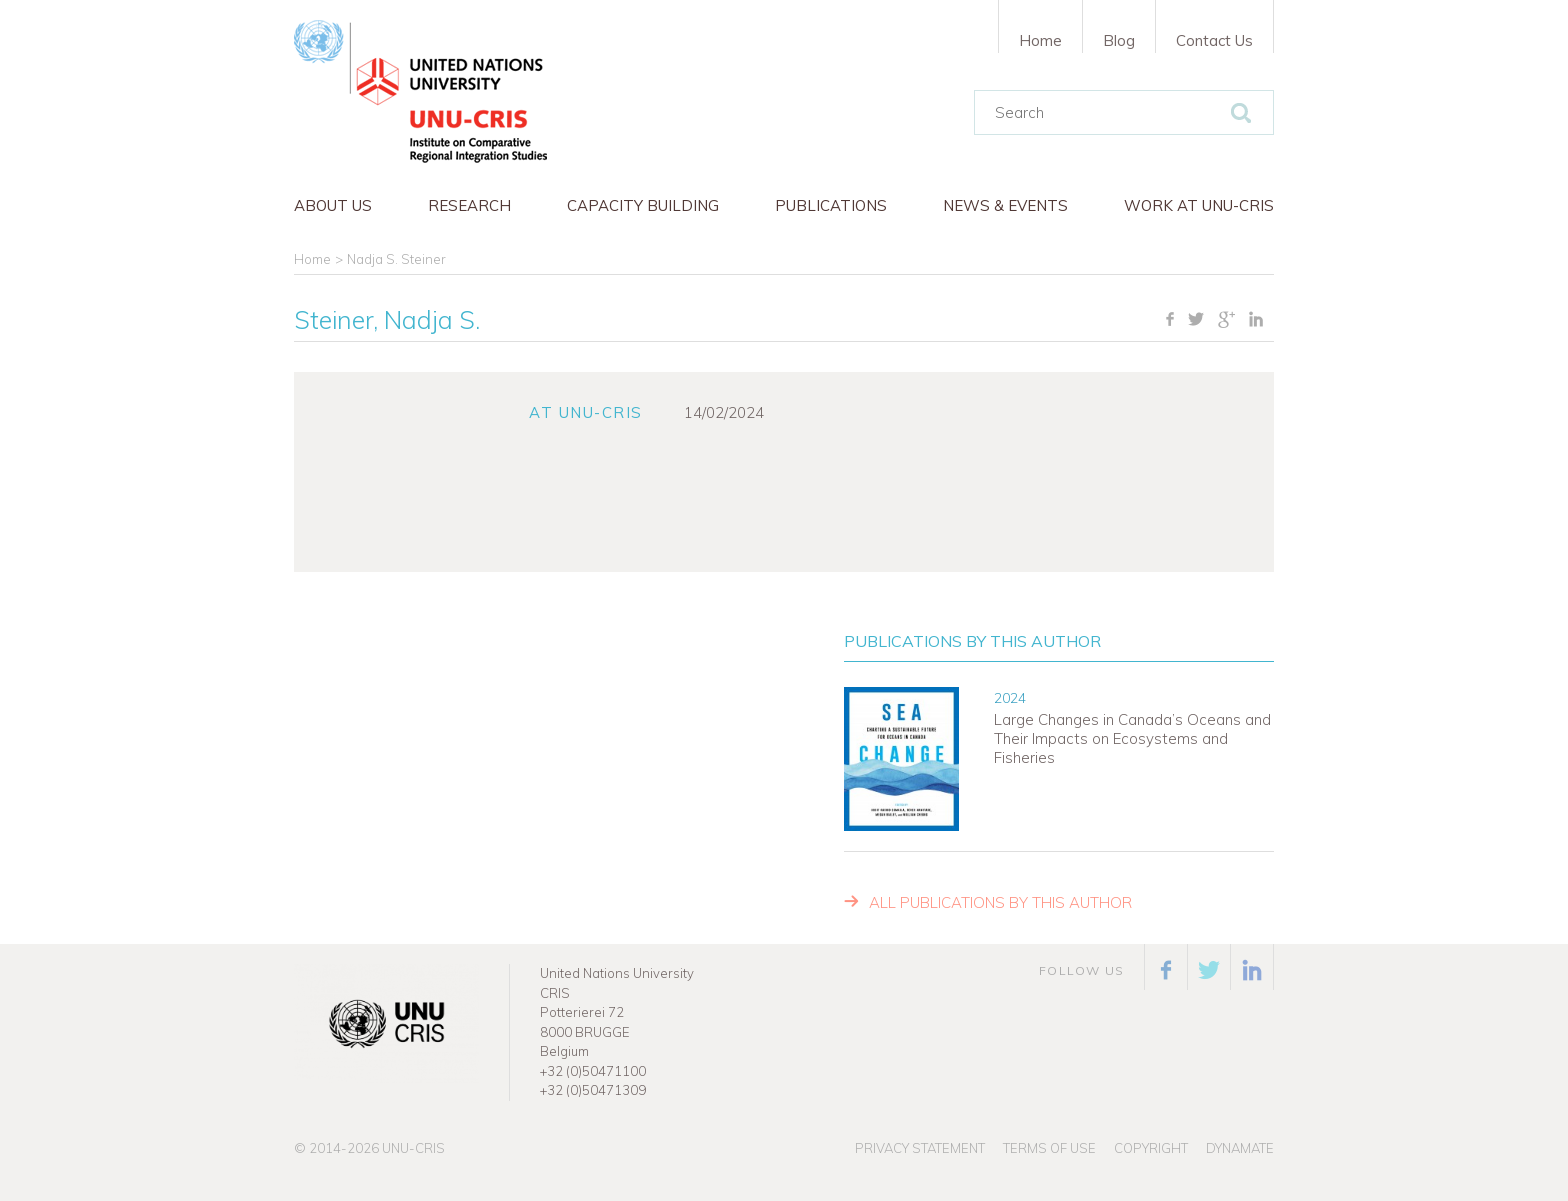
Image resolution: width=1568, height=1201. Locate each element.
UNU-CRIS (413, 1148)
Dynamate (1240, 1148)
